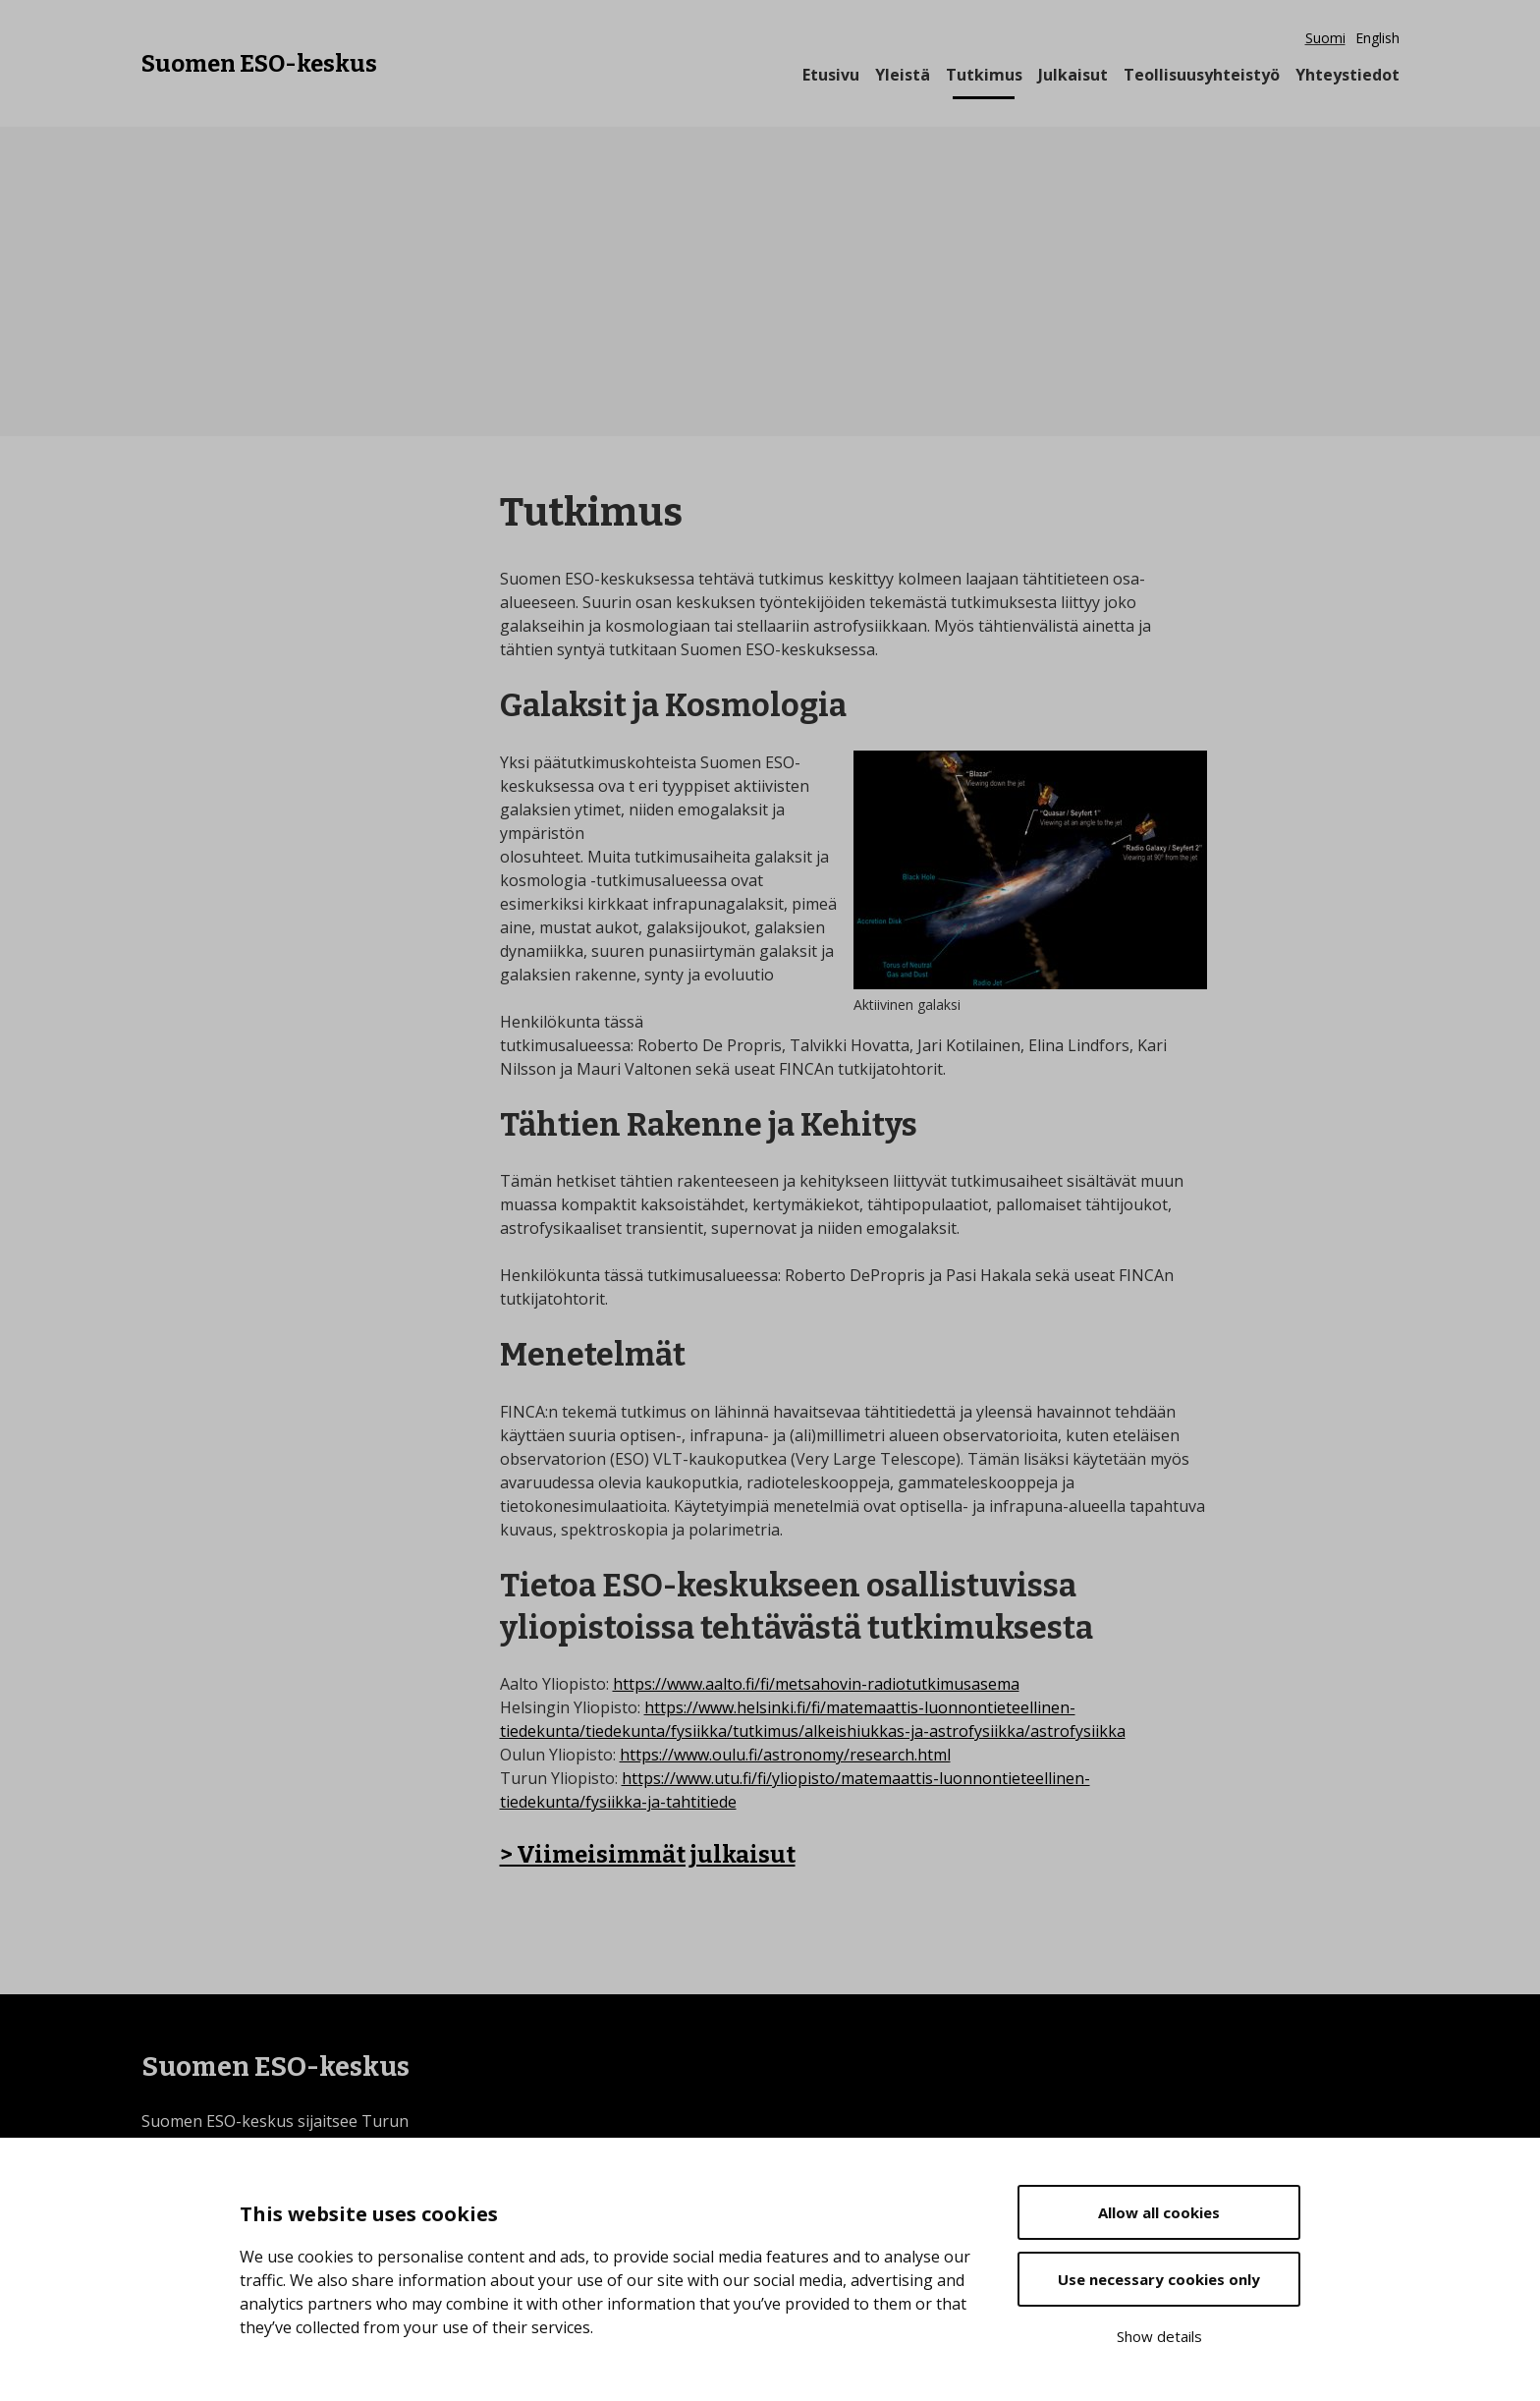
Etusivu (830, 74)
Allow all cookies (1159, 2212)
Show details (1159, 2336)
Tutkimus (984, 74)
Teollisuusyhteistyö (1202, 74)
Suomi (1325, 37)
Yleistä (902, 74)
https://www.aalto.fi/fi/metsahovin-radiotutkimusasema (816, 1684)
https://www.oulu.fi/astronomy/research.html (785, 1754)
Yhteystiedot (1347, 74)
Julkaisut (1073, 74)
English (1377, 37)
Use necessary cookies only (1159, 2279)
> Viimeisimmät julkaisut (648, 1855)
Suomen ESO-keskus (259, 62)
